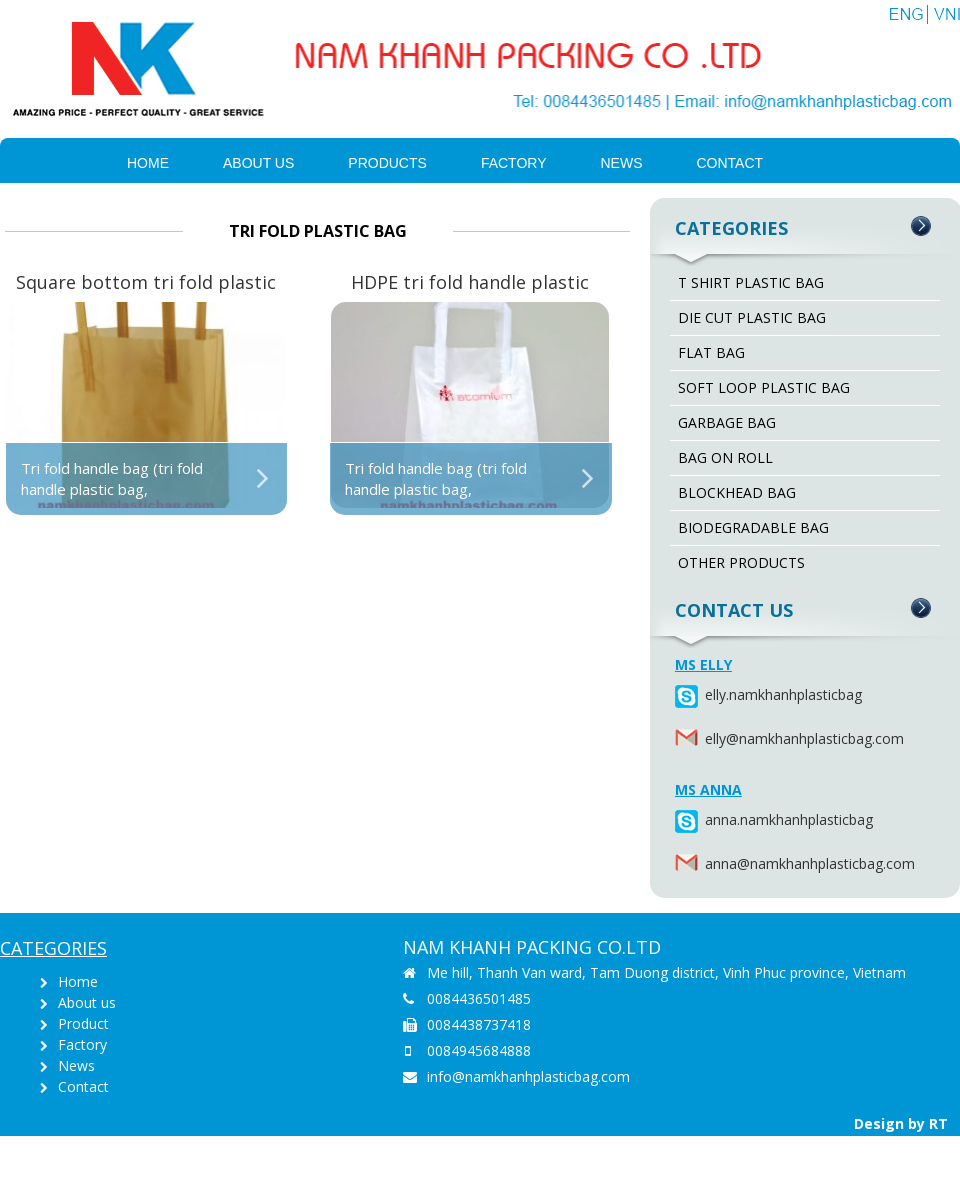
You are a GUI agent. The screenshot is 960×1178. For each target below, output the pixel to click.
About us (258, 163)
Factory (514, 163)
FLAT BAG (711, 352)
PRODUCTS (387, 163)
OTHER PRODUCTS (741, 562)
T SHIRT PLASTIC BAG (751, 282)
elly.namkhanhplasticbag (707, 694)
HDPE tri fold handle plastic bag (470, 283)
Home (148, 163)
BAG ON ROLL (725, 457)
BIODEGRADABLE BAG (753, 527)
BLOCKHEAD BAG (737, 492)
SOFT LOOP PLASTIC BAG (764, 387)
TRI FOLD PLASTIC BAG (318, 231)
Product (83, 1023)
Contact (730, 163)
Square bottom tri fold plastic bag (146, 283)
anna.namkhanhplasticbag (707, 819)
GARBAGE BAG (727, 422)
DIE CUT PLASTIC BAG (752, 317)
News (622, 163)
